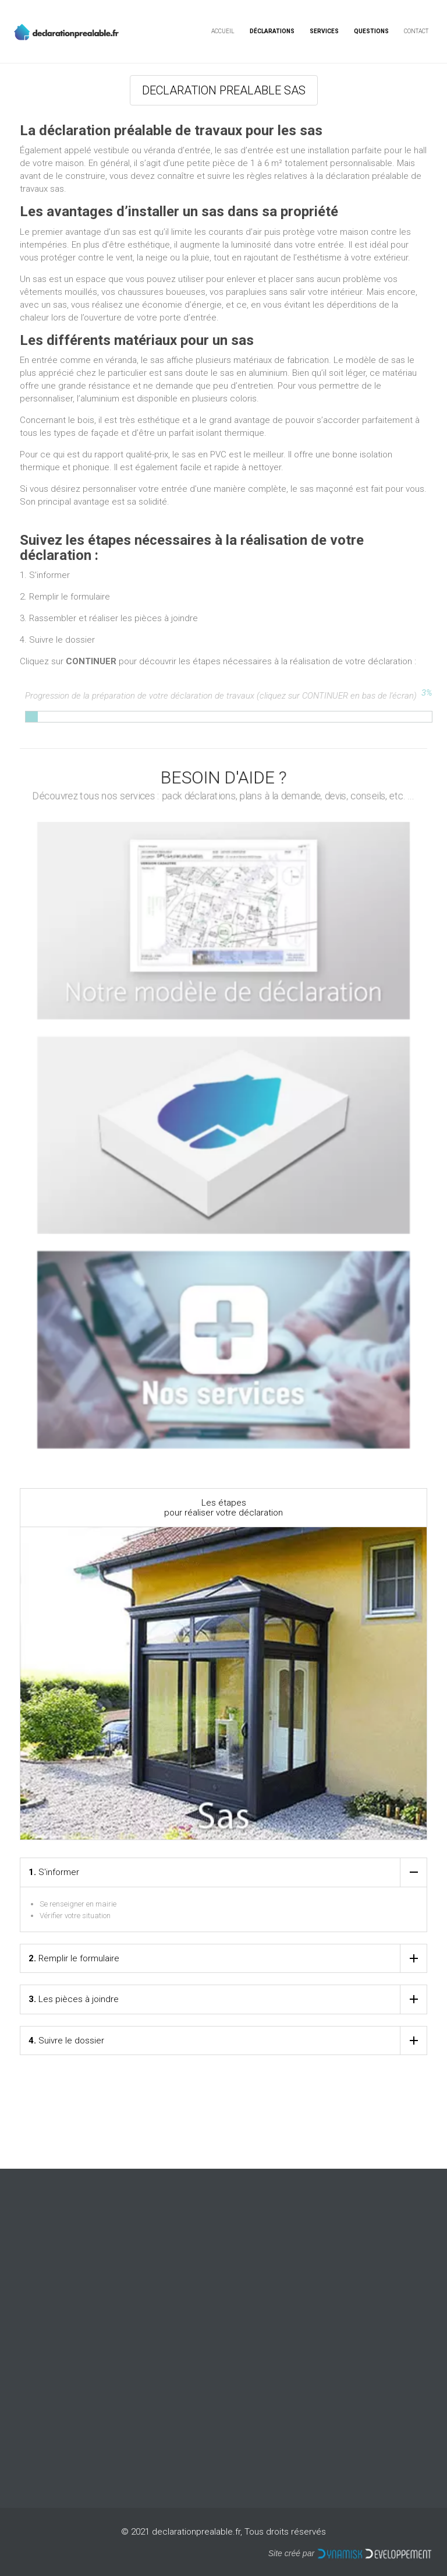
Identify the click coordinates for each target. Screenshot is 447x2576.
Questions (371, 31)
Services (324, 31)
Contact (416, 31)
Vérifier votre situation (75, 1915)
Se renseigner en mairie (78, 1904)
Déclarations (272, 31)
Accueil (223, 31)
